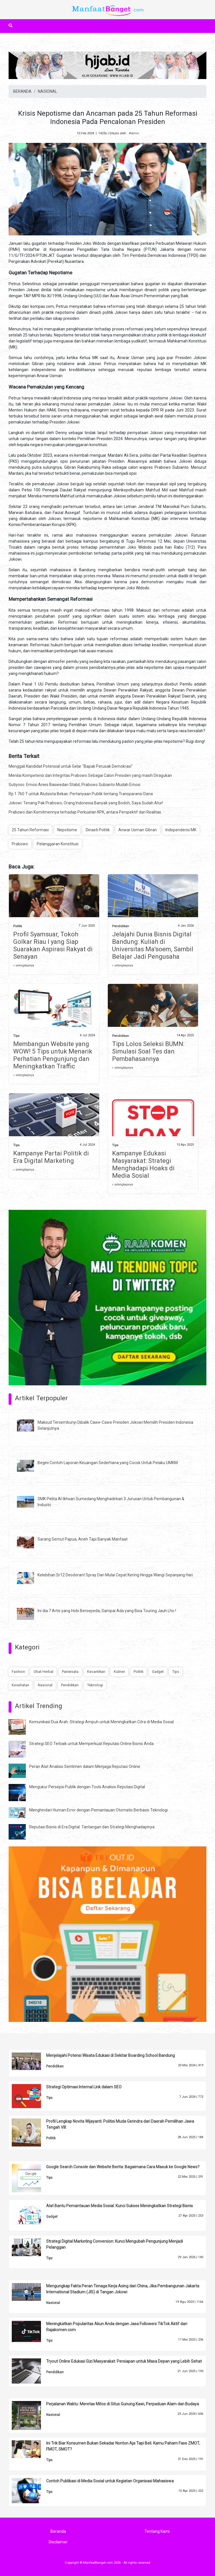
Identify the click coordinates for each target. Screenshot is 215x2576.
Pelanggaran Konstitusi (58, 844)
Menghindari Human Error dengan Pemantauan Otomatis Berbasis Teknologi (98, 1810)
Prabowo (20, 844)
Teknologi (95, 1685)
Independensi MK (180, 830)
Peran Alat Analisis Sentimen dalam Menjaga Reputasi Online (84, 1766)
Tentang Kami (157, 2531)
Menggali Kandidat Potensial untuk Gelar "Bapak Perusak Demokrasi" (71, 766)
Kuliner (119, 1671)
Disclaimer (58, 2542)
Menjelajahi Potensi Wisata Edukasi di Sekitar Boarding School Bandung (110, 2055)
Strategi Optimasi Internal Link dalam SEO (84, 2087)
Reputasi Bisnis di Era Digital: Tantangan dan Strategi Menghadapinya (92, 1827)
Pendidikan (120, 926)
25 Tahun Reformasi (30, 830)
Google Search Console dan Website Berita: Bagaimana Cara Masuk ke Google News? (123, 2167)
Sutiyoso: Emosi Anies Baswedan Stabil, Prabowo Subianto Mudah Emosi (74, 784)
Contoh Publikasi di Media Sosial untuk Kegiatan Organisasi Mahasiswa (110, 2481)
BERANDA (22, 91)
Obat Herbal (43, 1671)
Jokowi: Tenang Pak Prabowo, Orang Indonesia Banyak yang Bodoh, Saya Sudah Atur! (86, 803)
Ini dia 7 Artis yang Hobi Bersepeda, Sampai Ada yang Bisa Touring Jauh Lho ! (107, 1610)
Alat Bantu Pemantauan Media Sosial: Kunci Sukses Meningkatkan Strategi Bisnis (119, 2205)
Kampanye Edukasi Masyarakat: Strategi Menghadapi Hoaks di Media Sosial (143, 1164)
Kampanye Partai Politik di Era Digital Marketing (51, 1157)
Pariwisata (70, 1671)
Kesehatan (20, 1685)
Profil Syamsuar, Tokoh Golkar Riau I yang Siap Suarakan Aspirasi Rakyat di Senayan (53, 945)
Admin (134, 133)
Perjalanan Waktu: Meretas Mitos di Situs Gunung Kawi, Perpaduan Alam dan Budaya (122, 2404)
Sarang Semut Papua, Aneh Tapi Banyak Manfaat (83, 1539)
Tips (16, 1036)
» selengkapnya (23, 965)
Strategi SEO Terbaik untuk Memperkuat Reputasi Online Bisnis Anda (91, 1743)
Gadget (158, 1671)
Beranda (58, 2531)
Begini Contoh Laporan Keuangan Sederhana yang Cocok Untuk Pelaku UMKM (108, 1462)
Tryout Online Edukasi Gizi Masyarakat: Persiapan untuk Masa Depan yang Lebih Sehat (124, 2361)
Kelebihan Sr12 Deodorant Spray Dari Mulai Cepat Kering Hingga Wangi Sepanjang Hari (115, 1575)
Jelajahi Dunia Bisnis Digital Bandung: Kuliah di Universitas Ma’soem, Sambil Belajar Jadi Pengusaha (152, 945)
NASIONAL (47, 91)
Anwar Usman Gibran (137, 830)
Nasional (45, 1685)
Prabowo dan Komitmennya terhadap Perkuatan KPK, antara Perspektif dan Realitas (85, 812)
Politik (17, 926)
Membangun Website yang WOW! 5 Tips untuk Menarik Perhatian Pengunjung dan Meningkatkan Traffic (52, 1055)
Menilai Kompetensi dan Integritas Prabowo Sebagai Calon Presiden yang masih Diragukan (90, 775)
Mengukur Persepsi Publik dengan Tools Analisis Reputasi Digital (87, 1787)
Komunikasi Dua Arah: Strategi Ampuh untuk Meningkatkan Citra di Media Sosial (101, 1722)
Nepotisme (67, 830)
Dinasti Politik (98, 830)
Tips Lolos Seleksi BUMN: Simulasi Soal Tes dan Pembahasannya (148, 1051)
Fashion (18, 1671)
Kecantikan (96, 1671)
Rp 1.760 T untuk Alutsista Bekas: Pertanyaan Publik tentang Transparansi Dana (81, 793)
